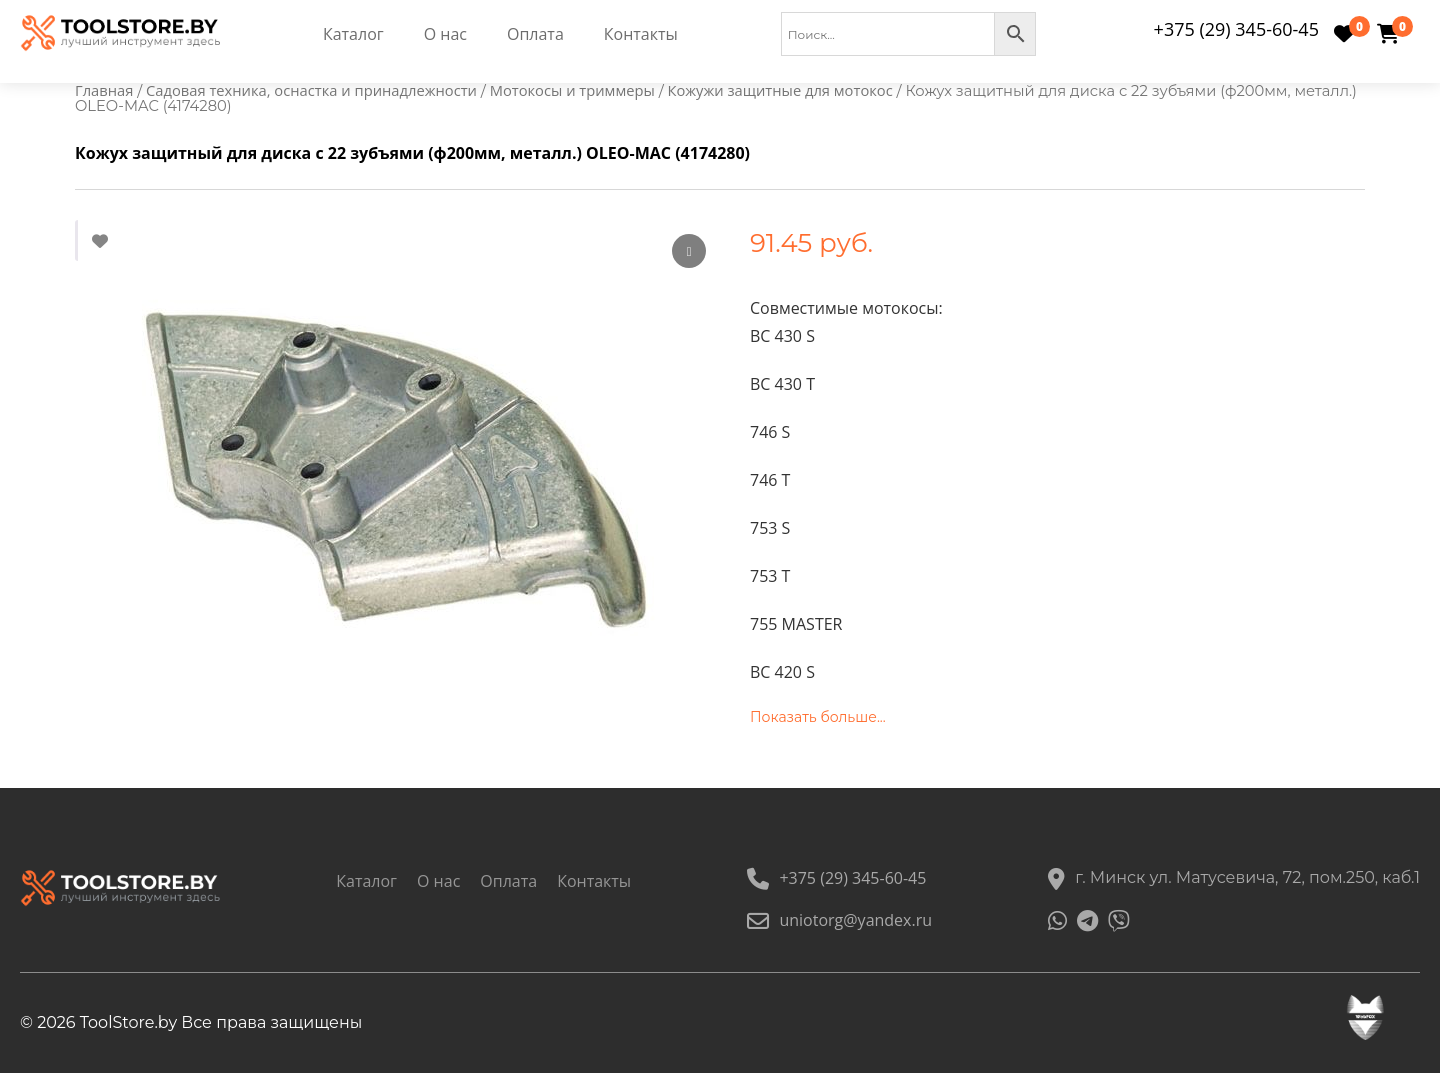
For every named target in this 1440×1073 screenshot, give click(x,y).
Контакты (641, 34)
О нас (445, 34)
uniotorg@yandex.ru (839, 920)
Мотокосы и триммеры (572, 90)
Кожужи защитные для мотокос (779, 90)
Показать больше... (818, 717)
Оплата (535, 34)
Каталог (353, 34)
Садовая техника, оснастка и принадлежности (311, 90)
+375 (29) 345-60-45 (1236, 29)
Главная (104, 90)
